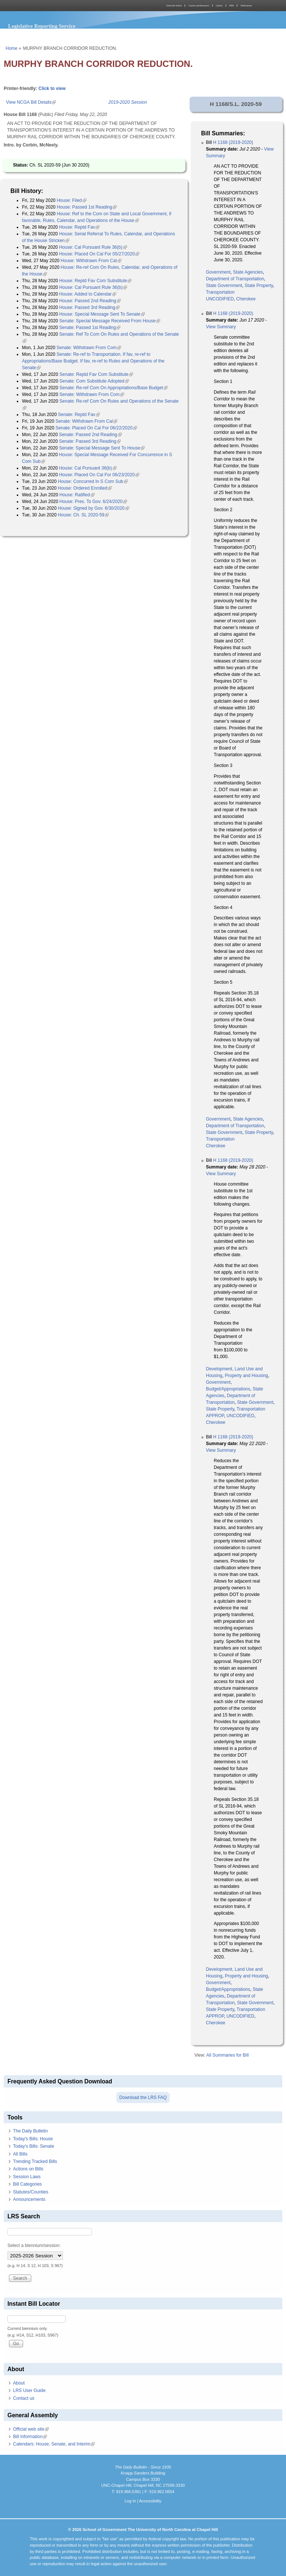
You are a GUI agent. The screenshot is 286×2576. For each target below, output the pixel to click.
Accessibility (150, 2501)
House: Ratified (77, 494)
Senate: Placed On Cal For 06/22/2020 (96, 428)
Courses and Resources (198, 5)
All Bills (20, 2154)
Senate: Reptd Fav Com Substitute (96, 374)
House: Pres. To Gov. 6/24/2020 (93, 501)
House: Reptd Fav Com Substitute (95, 280)
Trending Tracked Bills (35, 2161)
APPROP (215, 1415)
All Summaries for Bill (227, 2055)
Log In (130, 2501)
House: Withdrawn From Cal (91, 260)
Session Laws (27, 2176)
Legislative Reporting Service (42, 26)
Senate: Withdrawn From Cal (86, 421)
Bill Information (30, 2436)
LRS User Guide (29, 2390)
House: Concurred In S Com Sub (92, 481)
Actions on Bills (28, 2169)
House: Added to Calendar (87, 294)
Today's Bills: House (33, 2138)
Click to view (52, 88)
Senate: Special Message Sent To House (101, 448)
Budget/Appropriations (228, 1389)
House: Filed (71, 200)
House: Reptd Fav (79, 227)
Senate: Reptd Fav (79, 414)
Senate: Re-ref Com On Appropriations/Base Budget (114, 387)
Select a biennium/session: (34, 2245)
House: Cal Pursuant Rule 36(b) (93, 247)
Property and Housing (246, 1375)
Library (219, 5)
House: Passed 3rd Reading (89, 307)
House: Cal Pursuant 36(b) (87, 468)
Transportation (220, 292)
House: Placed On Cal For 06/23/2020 (99, 474)
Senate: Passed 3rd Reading (89, 441)
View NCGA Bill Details (31, 102)
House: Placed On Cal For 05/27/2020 (99, 254)
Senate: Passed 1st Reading (89, 327)
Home (12, 48)
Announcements (29, 2199)
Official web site (31, 2429)
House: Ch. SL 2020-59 (83, 515)
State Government (224, 285)
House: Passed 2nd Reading (90, 300)
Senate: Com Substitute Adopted (94, 381)
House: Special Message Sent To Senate (102, 314)
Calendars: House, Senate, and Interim (54, 2444)
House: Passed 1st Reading (87, 207)
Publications (246, 5)
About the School (174, 5)
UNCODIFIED (220, 299)
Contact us (23, 2398)
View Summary (221, 326)
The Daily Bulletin (30, 2131)
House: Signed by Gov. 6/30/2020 (93, 508)
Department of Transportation (235, 278)
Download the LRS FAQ (142, 2097)
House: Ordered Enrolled (85, 488)
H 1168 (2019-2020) (233, 142)
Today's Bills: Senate (33, 2146)
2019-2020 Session (127, 102)
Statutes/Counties (30, 2192)
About (19, 2383)
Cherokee (245, 299)
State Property (259, 285)
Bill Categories (27, 2184)
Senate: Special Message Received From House (109, 320)
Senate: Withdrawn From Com (89, 347)
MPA (231, 5)
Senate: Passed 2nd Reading (90, 434)
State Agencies (248, 272)
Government (218, 272)
